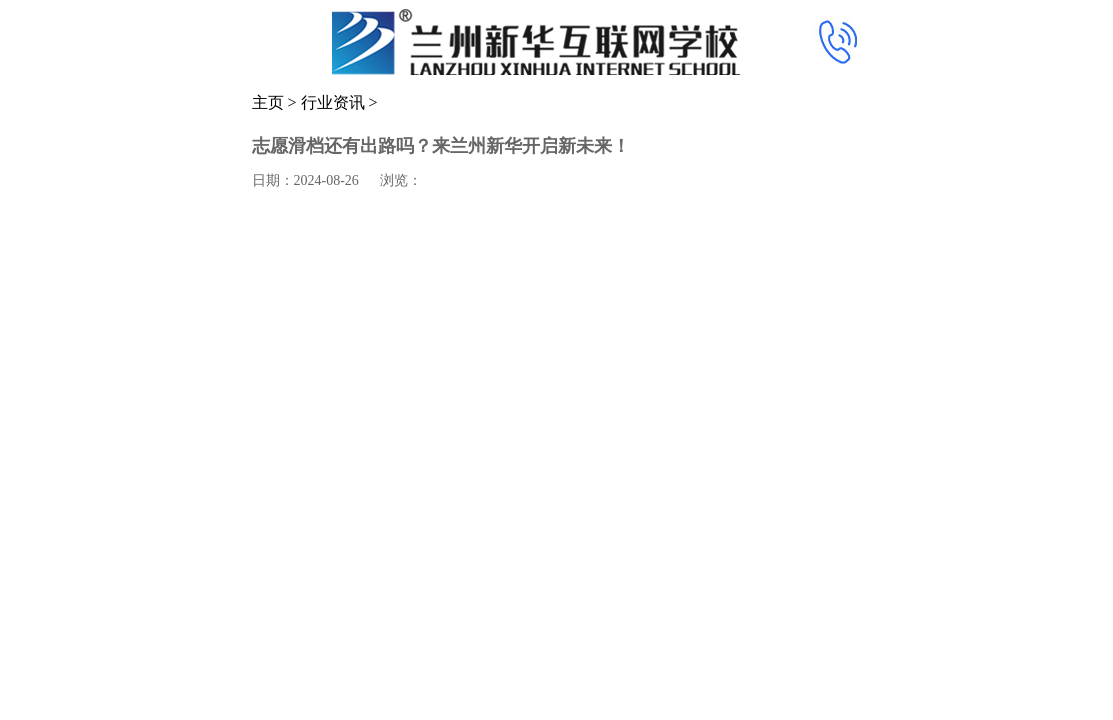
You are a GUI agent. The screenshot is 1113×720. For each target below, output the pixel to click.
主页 (268, 102)
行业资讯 (333, 102)
